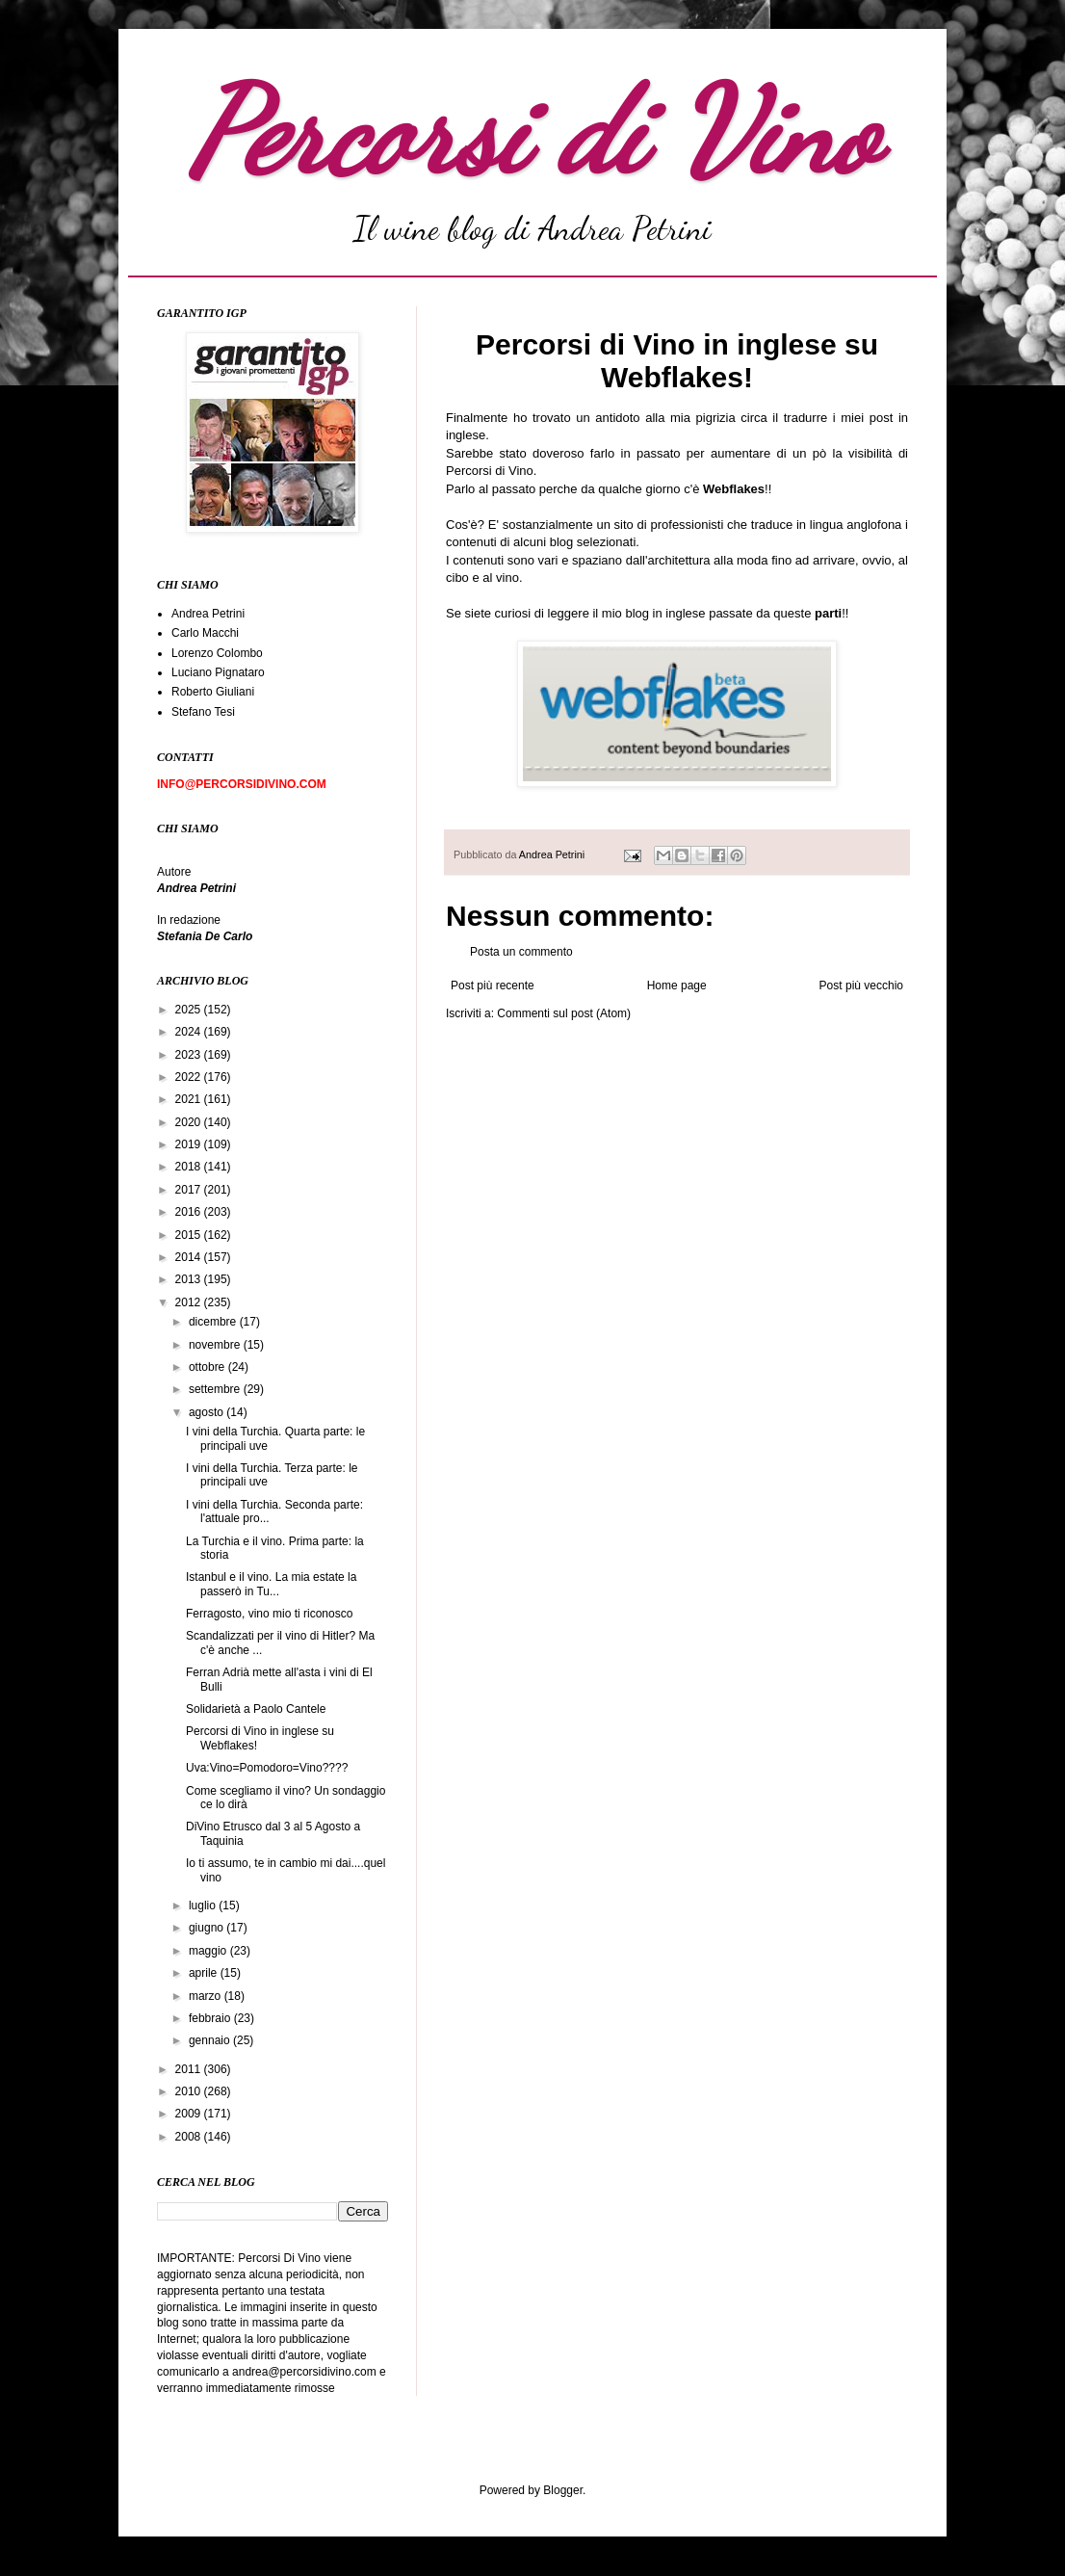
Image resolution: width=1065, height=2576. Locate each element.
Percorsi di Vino (533, 132)
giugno (207, 1927)
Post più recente (492, 985)
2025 (189, 1009)
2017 (189, 1189)
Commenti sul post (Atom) (564, 1013)
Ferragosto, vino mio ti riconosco (269, 1613)
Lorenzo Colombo (217, 653)
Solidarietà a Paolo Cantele (255, 1709)
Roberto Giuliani (212, 691)
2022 (189, 1077)
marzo (206, 1996)
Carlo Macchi (205, 633)
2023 (189, 1055)
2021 (189, 1099)
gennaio (211, 2040)
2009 (189, 2113)
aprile (205, 1973)
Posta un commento (521, 952)
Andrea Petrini (553, 854)
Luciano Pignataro (218, 672)
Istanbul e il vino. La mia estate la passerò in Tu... (271, 1583)
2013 (189, 1279)
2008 (189, 2136)
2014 (189, 1257)
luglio (204, 1905)
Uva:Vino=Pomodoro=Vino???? (267, 1767)
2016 (189, 1212)
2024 (189, 1031)
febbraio (211, 2018)
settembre (216, 1389)
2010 (189, 2091)
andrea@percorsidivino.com (305, 2372)
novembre (216, 1345)
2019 (189, 1144)
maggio (209, 1951)
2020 (189, 1122)
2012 (189, 1302)
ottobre (208, 1367)
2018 (189, 1166)
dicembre (214, 1321)
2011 (189, 2069)
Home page (677, 985)
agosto (207, 1412)
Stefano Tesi (203, 712)
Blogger (563, 2490)
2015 (189, 1235)
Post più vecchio (861, 985)
